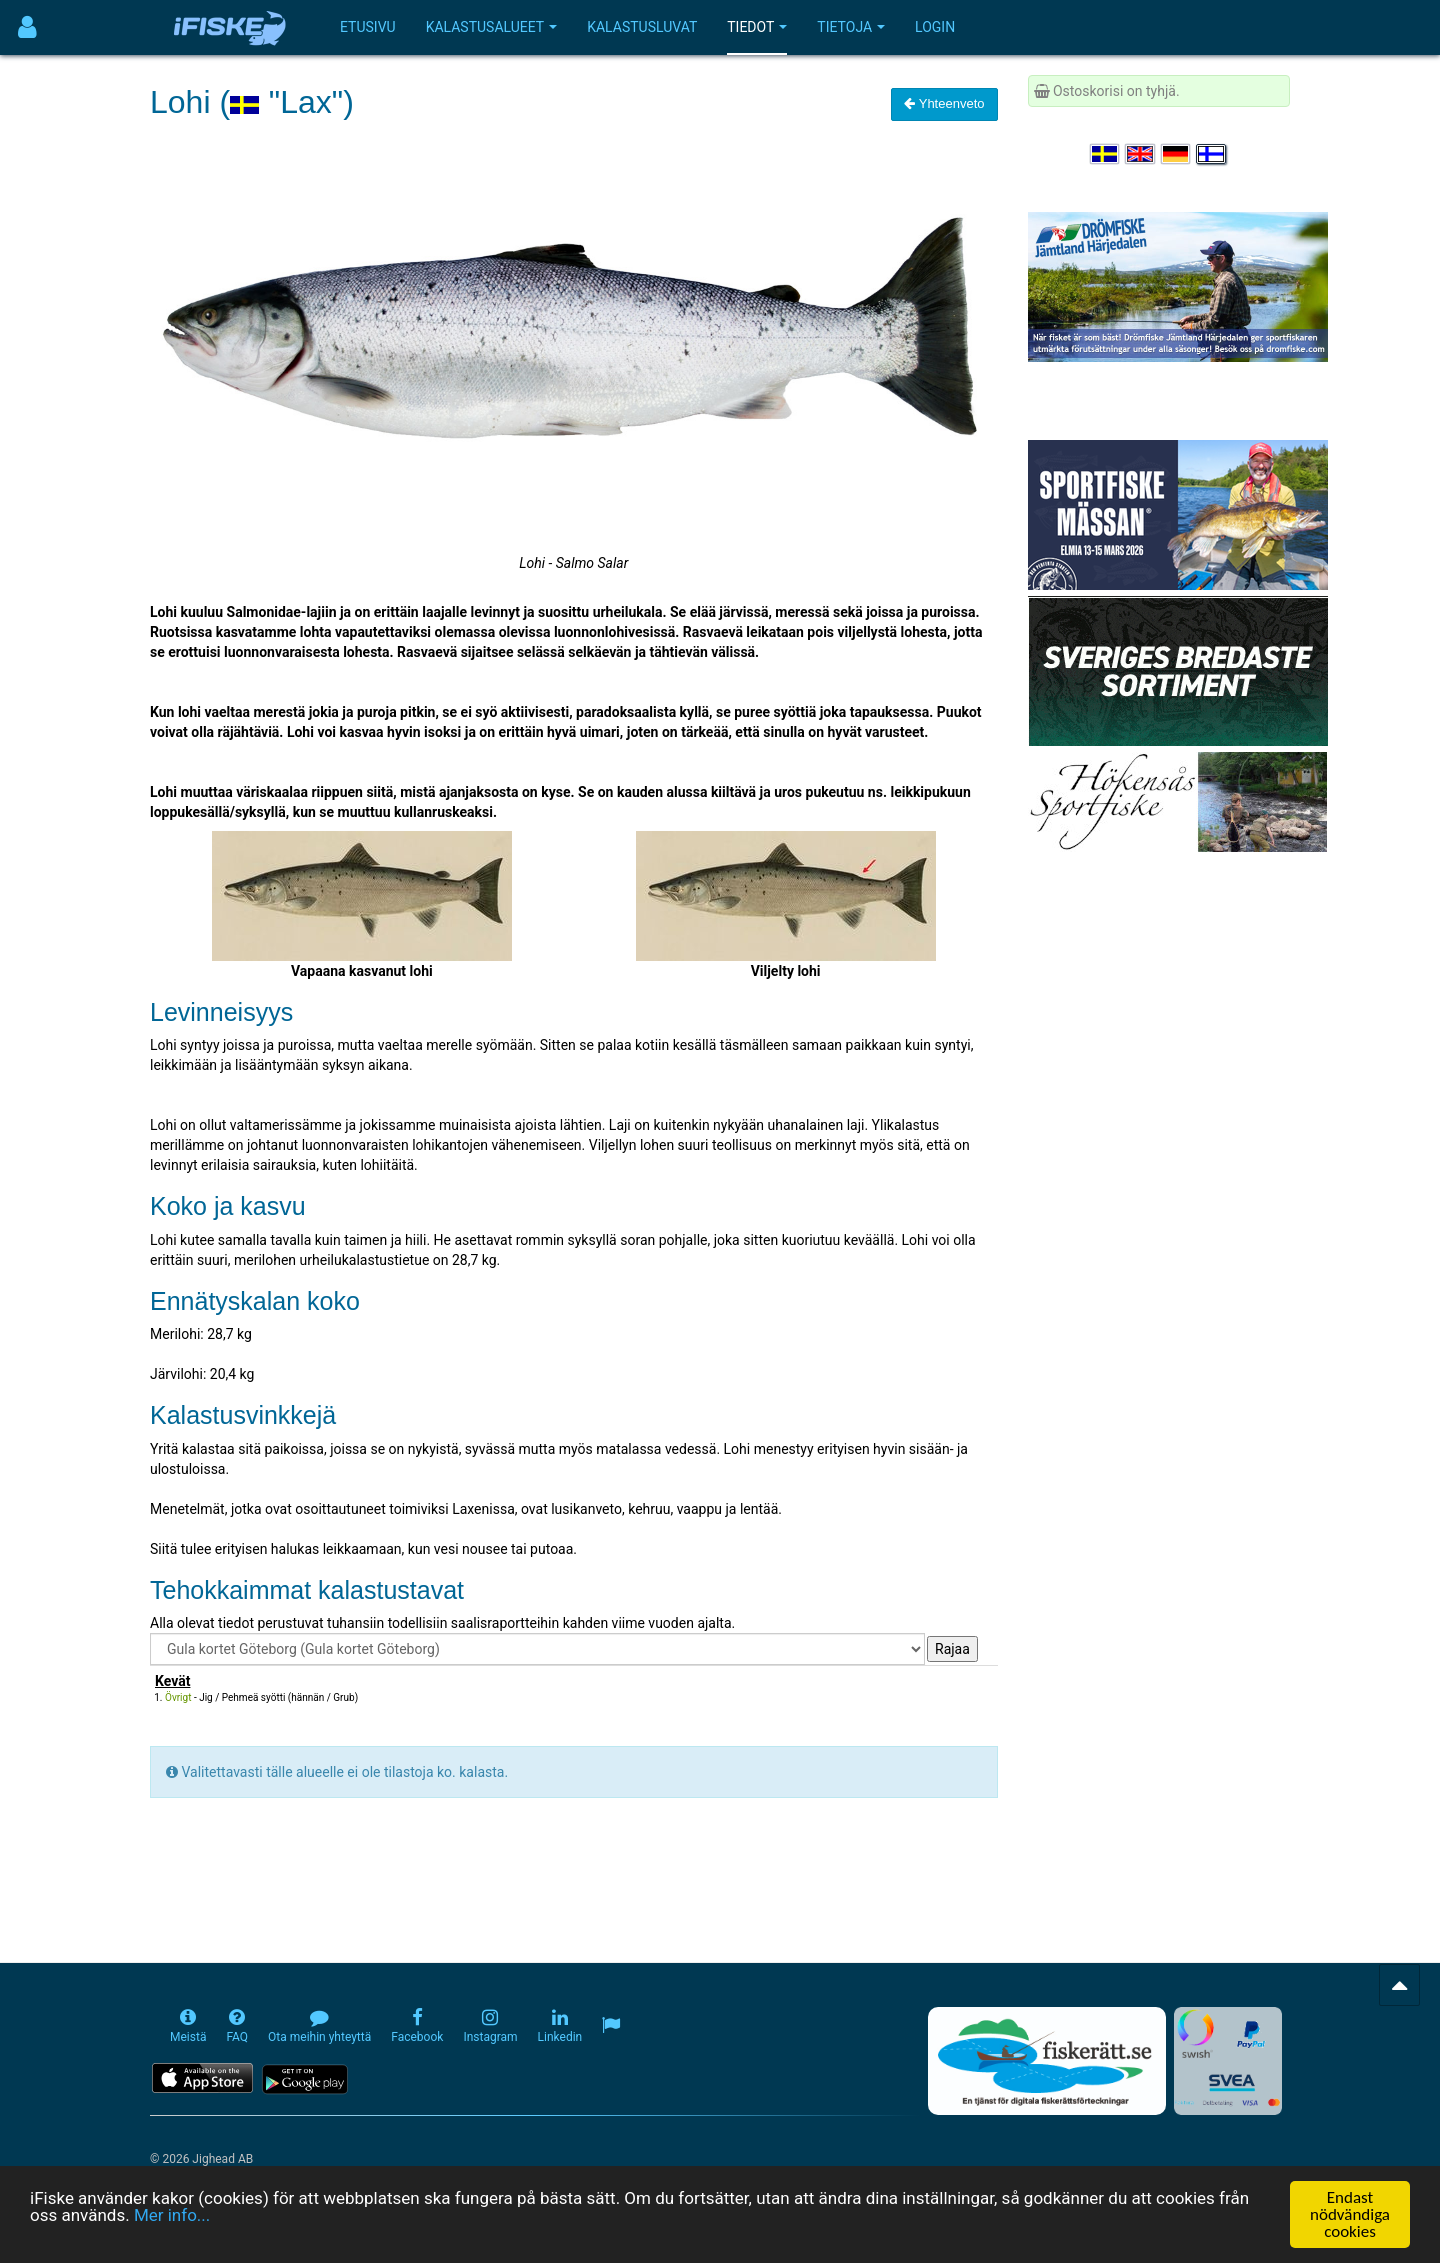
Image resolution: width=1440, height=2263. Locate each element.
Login (935, 27)
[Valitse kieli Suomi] (1212, 154)
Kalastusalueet (492, 27)
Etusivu (368, 27)
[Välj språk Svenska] (1106, 154)
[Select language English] (1141, 154)
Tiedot (757, 27)
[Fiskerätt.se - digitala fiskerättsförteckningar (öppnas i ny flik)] (1047, 2061)
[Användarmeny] (27, 27)
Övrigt (178, 1697)
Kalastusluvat (642, 27)
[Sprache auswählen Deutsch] (1177, 154)
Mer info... (172, 2215)
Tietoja (851, 27)
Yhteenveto (944, 103)
